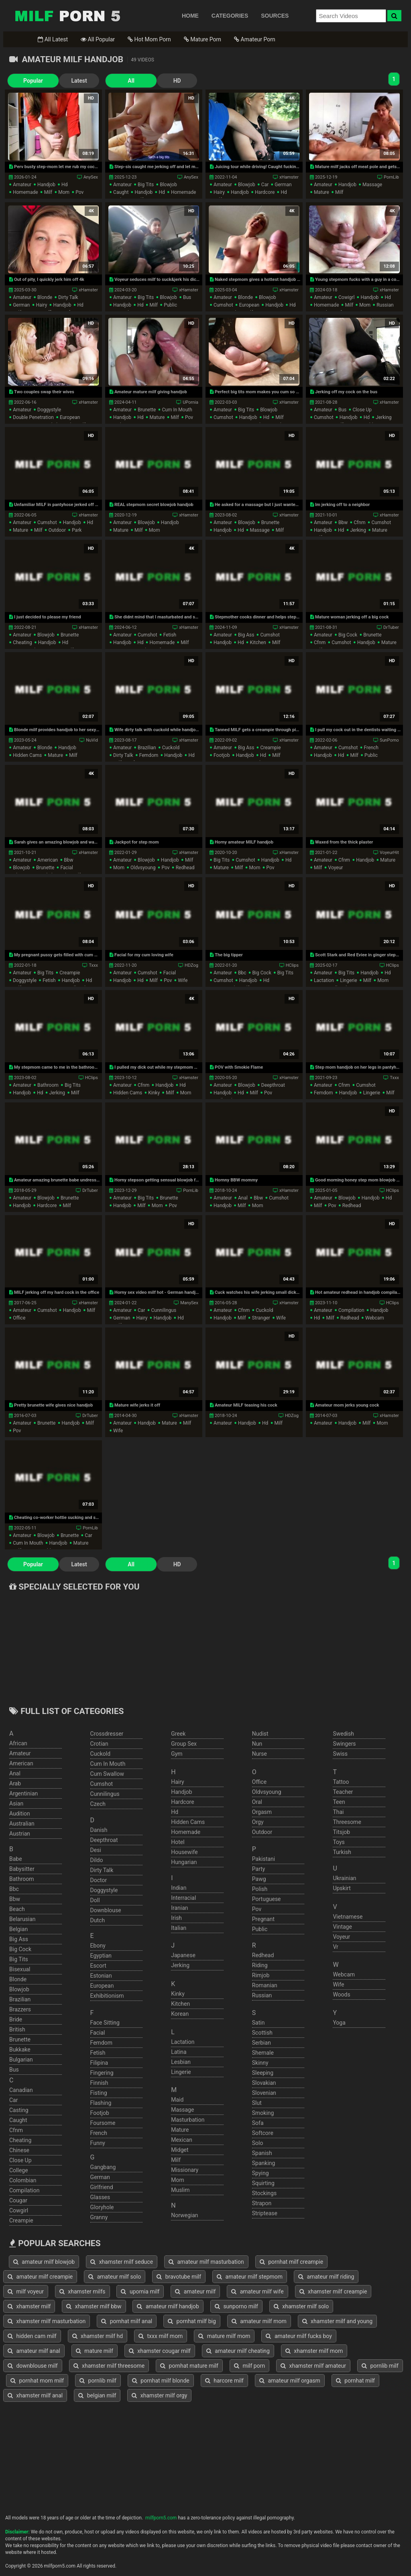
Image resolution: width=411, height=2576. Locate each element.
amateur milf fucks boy (299, 2336)
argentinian (23, 1793)
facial (66, 867)
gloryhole (102, 2207)
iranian (179, 1908)
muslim (180, 2190)
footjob (222, 755)
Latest (67, 80)
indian (178, 1888)
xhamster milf (29, 2306)
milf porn (249, 2366)
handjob (46, 184)
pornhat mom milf (37, 2380)
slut (257, 2103)
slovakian (264, 2083)
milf (48, 192)
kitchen (258, 642)
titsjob (341, 1832)
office (19, 1318)
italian (178, 1928)
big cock (347, 635)
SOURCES (275, 15)
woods (341, 1994)
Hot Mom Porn (149, 39)
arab (15, 1783)
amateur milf (195, 2291)
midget (179, 2150)
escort (98, 1965)
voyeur (335, 867)
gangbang (103, 2167)
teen (339, 1802)
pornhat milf (355, 2380)
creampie (270, 747)
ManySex (189, 1302)
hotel (177, 1842)
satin (258, 2022)
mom (63, 192)
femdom (149, 755)
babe (15, 1859)
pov (79, 192)
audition (19, 1813)
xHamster (289, 177)
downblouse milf (33, 2366)
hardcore (265, 192)
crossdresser (107, 1733)
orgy (258, 1822)
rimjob (261, 1975)
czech (98, 1804)
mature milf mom (224, 2336)
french (371, 747)
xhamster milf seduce (121, 2262)
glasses (100, 2197)
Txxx (93, 965)
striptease (264, 2213)
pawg (259, 1879)
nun (257, 1743)
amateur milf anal (34, 2351)
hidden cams (27, 755)
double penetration (33, 417)
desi (95, 1850)
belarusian (22, 1919)
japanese (183, 1955)
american (47, 860)
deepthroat (273, 1085)
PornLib (391, 177)
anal (243, 1198)
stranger (261, 1318)
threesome (347, 1822)
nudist (260, 1733)
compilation (351, 1310)
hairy (219, 192)
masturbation (187, 2120)
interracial (183, 1898)
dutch (97, 1920)
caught (120, 192)
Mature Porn (202, 39)
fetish (170, 635)
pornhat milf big (192, 2321)
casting (18, 2110)
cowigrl (346, 297)
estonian (101, 1975)
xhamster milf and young (337, 2321)
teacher (343, 1792)
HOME (190, 15)
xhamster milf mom (314, 2351)
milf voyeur (26, 2291)
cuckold (170, 747)
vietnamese (347, 1916)
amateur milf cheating (238, 2351)
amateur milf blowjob (44, 2262)
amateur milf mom (259, 2321)
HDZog (191, 965)
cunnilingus (164, 1310)
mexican (181, 2140)
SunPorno (389, 740)
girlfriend (101, 2187)
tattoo (341, 1782)
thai (338, 1812)
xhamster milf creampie (333, 2291)
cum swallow (107, 1774)
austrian (19, 1833)
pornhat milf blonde (160, 2380)
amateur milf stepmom (250, 2276)
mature (321, 192)
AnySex (90, 177)
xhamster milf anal (35, 2395)
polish (259, 1889)
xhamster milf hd (97, 2336)
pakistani (263, 1859)
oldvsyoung (142, 867)
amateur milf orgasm (289, 2380)
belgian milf (97, 2395)
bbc (242, 973)
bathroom (48, 1085)
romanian (264, 1985)
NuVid (92, 740)
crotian (99, 1743)
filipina (99, 2063)
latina (179, 2052)
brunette (147, 410)
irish (176, 1918)
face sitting (105, 2022)
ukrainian (344, 1878)
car (265, 184)
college (18, 2170)
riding (260, 1965)
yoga (339, 2022)
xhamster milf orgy (159, 2395)
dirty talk (68, 297)
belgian (18, 1929)
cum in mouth (177, 410)
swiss (340, 1754)
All (113, 80)
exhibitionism (107, 1995)
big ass (246, 635)
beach (17, 1909)
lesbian (181, 2062)
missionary (184, 2170)
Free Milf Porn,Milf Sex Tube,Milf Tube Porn (67, 16)
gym (176, 1754)
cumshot (223, 305)
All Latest (53, 39)
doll (95, 1900)
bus (187, 297)
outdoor (57, 530)
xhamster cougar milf (160, 2351)
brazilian (147, 747)
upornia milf (140, 2291)
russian (384, 305)
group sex (184, 1743)
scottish (262, 2032)
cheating (22, 642)
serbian (261, 2042)
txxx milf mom (160, 2336)
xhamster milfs (82, 2291)
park (76, 530)
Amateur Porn (254, 39)
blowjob (168, 184)
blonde (44, 297)
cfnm (359, 522)
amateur (22, 184)
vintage (342, 1926)
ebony (98, 1945)
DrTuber (391, 627)
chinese (19, 2150)
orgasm (262, 1812)
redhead (185, 867)
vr (335, 1947)
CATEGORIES (230, 15)
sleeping (262, 2073)
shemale (263, 2052)
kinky (154, 1093)
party (258, 1869)
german (283, 184)
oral (257, 1802)
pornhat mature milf (189, 2366)
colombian (22, 2180)
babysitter (22, 1869)
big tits (146, 184)
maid (177, 2099)
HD (154, 80)
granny (99, 2217)
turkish (342, 1852)
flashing (101, 2103)
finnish (99, 2083)
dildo (96, 1860)
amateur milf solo (114, 2276)
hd (64, 184)
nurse (259, 1754)
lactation (324, 980)
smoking (263, 2113)
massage (372, 184)
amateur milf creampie (40, 2276)
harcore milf (224, 2380)
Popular (27, 80)
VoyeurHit (389, 852)
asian (16, 1803)
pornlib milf (380, 2366)
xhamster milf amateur (313, 2366)
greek (178, 1733)
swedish (343, 1733)
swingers (344, 1743)
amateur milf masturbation (206, 2262)
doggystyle (49, 410)
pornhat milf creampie (292, 2262)
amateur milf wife (257, 2291)
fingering (102, 2073)
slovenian (264, 2093)
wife (182, 980)
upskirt (341, 1888)
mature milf (94, 2351)
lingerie (348, 980)
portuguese (266, 1899)
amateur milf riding (326, 2276)
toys (338, 1842)
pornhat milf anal (126, 2321)
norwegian (184, 2215)
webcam (374, 1318)
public (170, 305)
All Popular (98, 39)
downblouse (105, 1910)
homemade (25, 192)
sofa (258, 2123)
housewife (184, 1852)
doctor (98, 1880)
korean (180, 2014)
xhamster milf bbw (93, 2306)
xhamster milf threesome (109, 2366)
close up (362, 410)
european (249, 305)
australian (22, 1823)
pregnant (263, 1919)
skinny (260, 2063)
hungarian (184, 1862)
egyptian (101, 1955)
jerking (383, 417)
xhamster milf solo (301, 2306)
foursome (103, 2123)
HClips (292, 965)
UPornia (190, 402)
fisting (98, 2093)
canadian (21, 2090)
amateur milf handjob (168, 2306)
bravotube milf (179, 2276)
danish (99, 1830)
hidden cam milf (32, 2336)
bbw (343, 522)
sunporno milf (236, 2306)
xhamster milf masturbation (46, 2321)
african (18, 1743)
